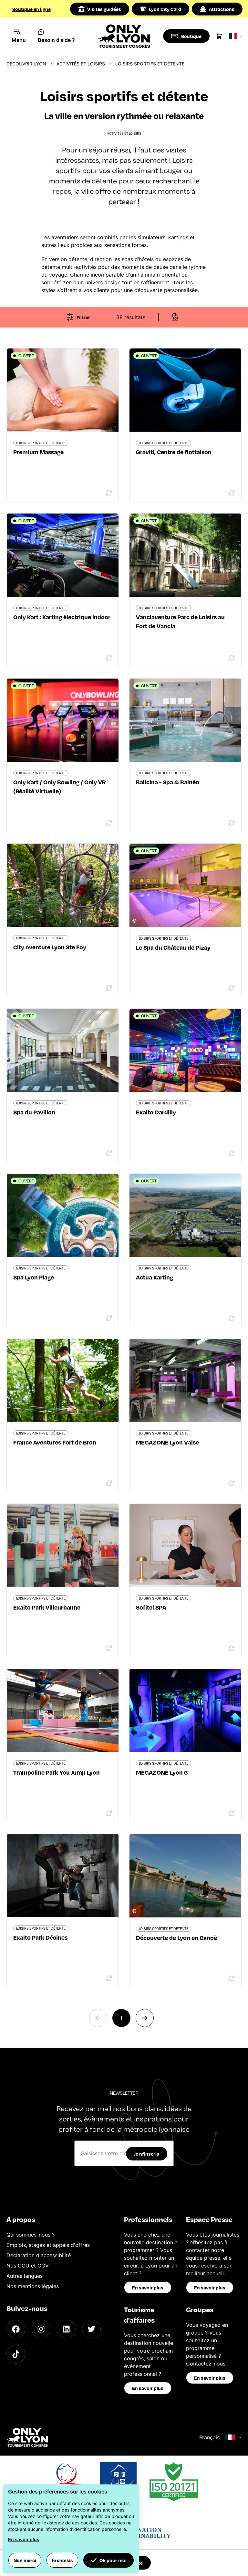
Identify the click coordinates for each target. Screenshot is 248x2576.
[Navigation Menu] (18, 36)
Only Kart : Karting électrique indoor (61, 617)
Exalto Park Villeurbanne (46, 1607)
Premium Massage (38, 452)
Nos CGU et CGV (27, 2265)
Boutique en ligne (31, 9)
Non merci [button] (25, 2560)
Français (220, 2437)
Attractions (217, 9)
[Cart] (219, 36)
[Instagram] (41, 2329)
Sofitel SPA (151, 1607)
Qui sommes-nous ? (30, 2234)
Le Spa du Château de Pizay (173, 947)
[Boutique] (186, 36)
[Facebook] (15, 2329)
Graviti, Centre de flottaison (174, 452)
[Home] (124, 36)
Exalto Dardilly (156, 1112)
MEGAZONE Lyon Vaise (167, 1442)
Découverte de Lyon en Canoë (176, 1938)
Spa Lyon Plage (33, 1277)
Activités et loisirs (81, 63)
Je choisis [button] (62, 2560)
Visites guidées (99, 9)
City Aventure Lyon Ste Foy (49, 947)
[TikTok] (15, 2354)
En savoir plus (147, 2287)
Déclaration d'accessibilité (38, 2255)
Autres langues (24, 2276)
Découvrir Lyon (26, 63)
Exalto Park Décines (40, 1937)
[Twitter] (91, 2329)
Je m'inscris (146, 2153)
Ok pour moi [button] (108, 2560)
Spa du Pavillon (34, 1112)
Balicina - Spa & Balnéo (167, 782)
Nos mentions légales (32, 2286)
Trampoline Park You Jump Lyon (56, 1772)
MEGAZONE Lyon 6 (162, 1772)
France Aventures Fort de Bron (54, 1442)
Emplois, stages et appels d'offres (48, 2245)
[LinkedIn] (66, 2329)
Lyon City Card (160, 9)
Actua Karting (154, 1277)
